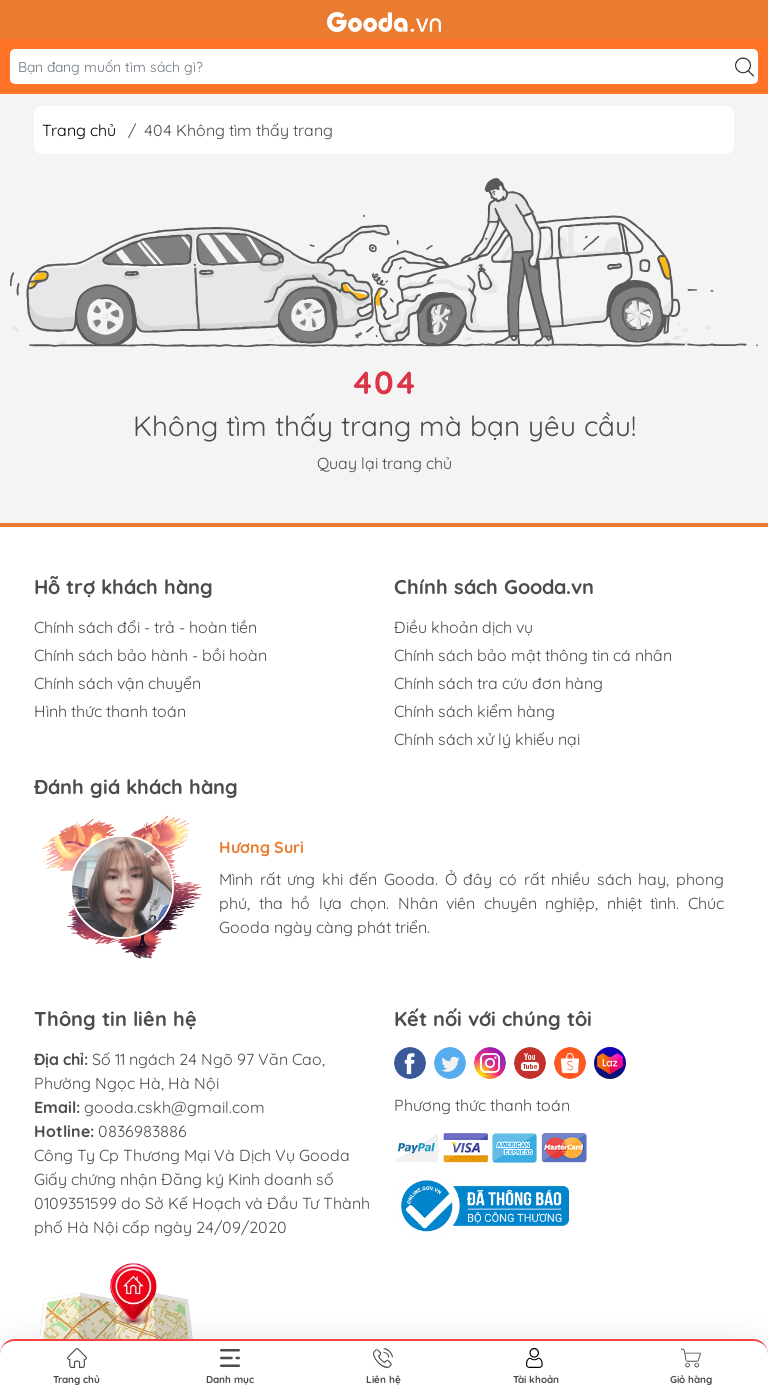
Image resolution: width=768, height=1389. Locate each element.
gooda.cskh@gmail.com (174, 1107)
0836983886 (142, 1131)
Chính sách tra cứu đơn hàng (498, 683)
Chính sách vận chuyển (117, 683)
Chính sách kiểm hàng (474, 711)
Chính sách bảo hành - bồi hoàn (150, 655)
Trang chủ (79, 130)
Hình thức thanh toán (110, 711)
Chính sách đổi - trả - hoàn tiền (145, 627)
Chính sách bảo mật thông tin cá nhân (533, 655)
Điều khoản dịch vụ (463, 627)
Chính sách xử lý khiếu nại (487, 739)
